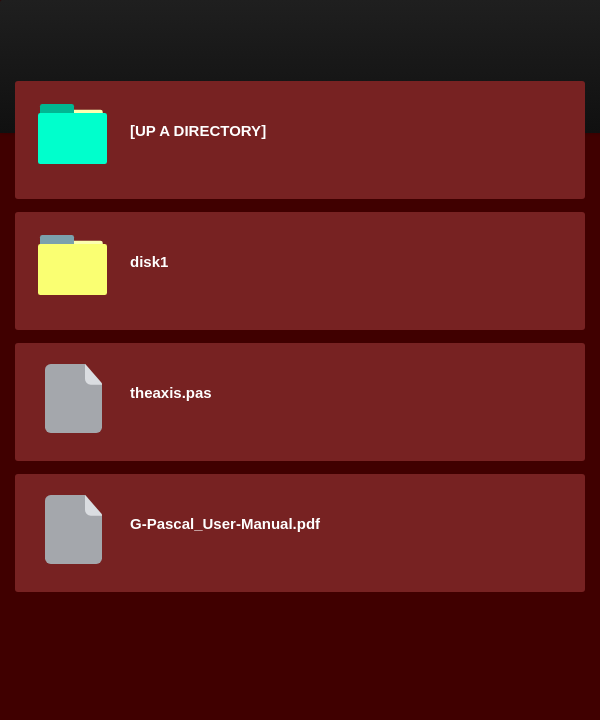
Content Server (165, 69)
